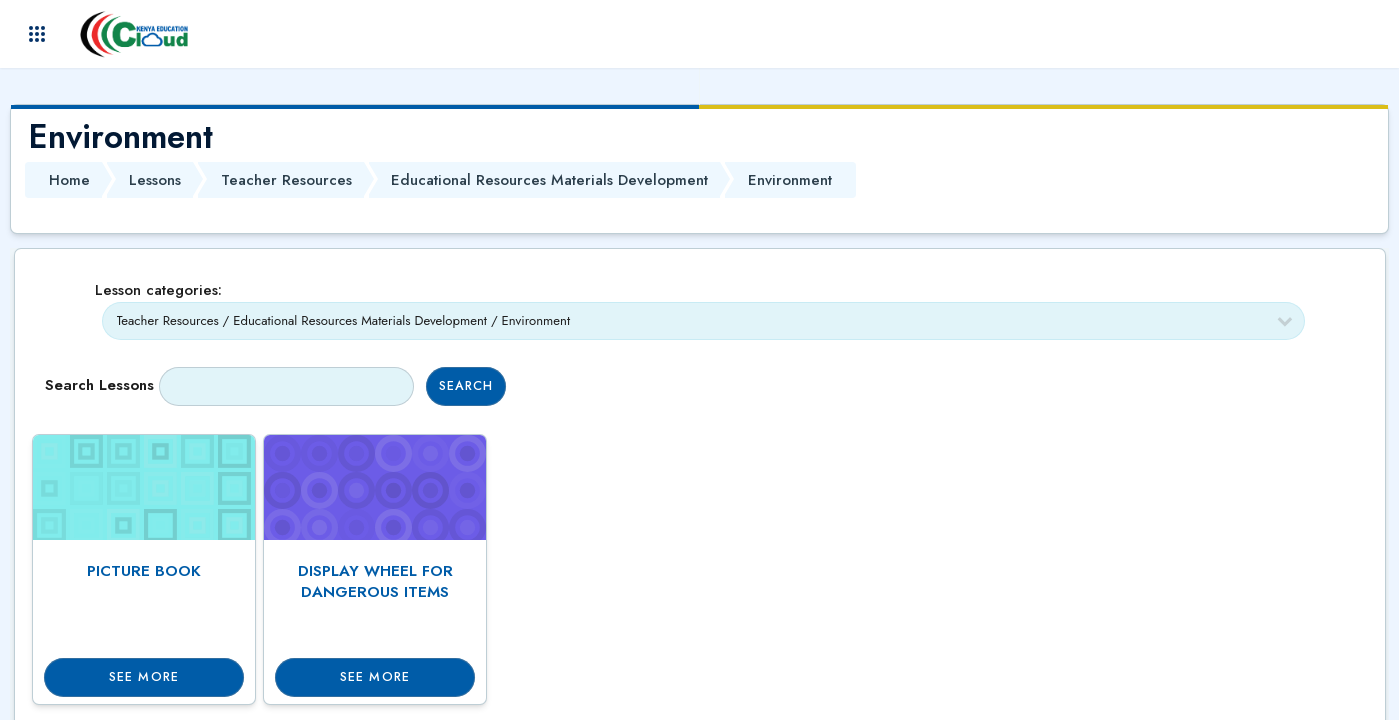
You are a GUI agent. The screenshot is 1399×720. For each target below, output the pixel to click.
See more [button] (144, 677)
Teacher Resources (286, 180)
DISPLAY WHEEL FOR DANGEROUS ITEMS (375, 581)
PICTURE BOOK (144, 571)
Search (466, 386)
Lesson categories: (158, 290)
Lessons (155, 180)
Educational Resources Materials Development (549, 180)
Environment (790, 180)
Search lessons (99, 385)
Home (69, 180)
